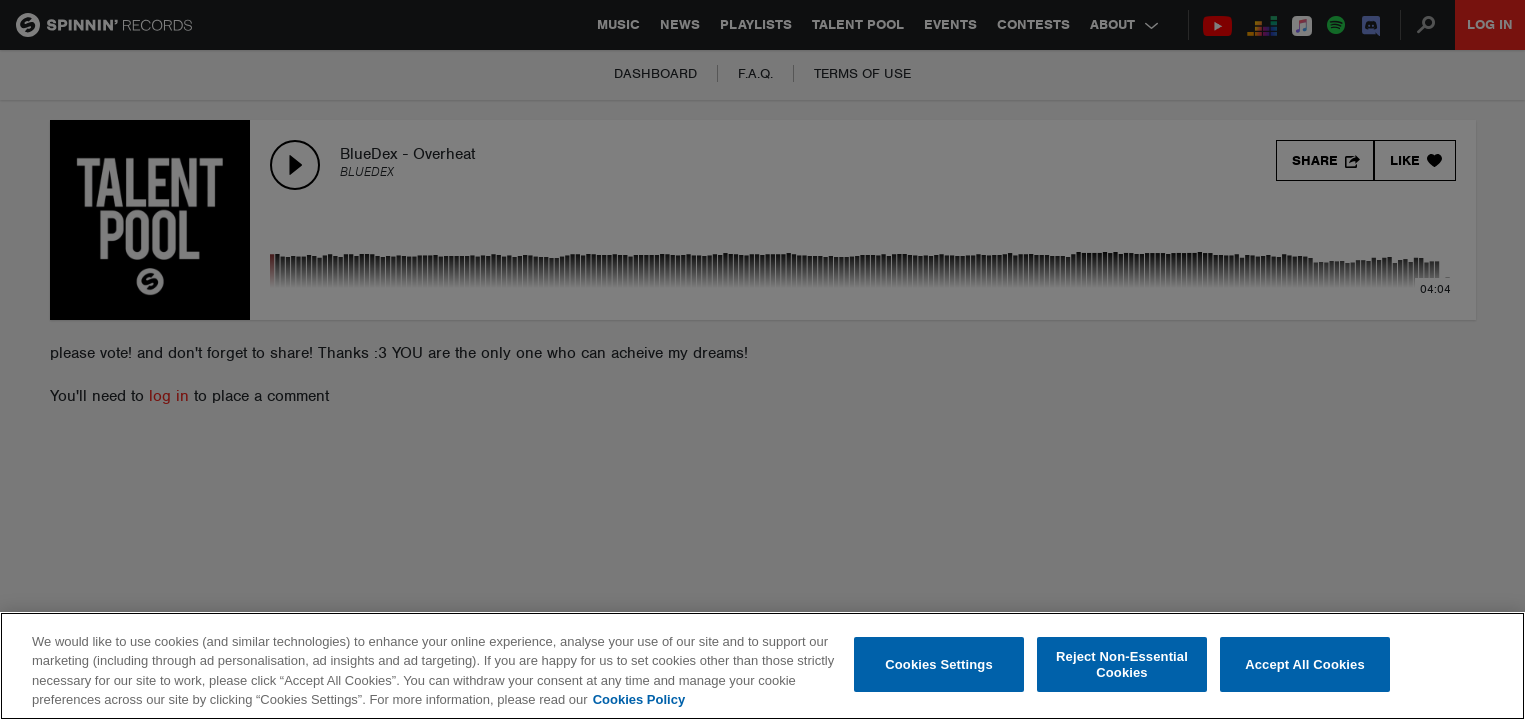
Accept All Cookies (1305, 664)
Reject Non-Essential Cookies (1122, 664)
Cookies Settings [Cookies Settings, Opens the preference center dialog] (939, 664)
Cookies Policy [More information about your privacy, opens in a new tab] (639, 699)
